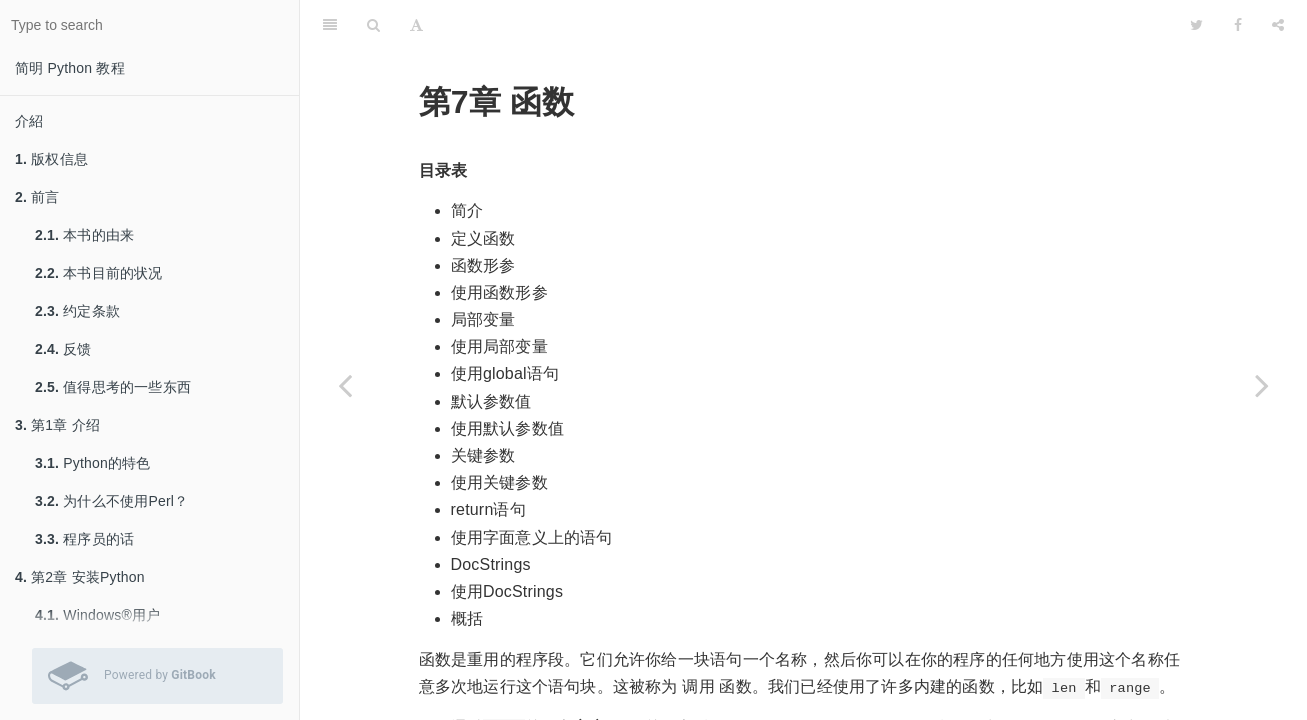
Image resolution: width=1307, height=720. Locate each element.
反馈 (63, 349)
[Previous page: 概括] (345, 385)
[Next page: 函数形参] (1262, 385)
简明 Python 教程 (70, 68)
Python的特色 (93, 463)
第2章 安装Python (80, 577)
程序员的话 (84, 539)
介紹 (29, 121)
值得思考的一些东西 (113, 387)
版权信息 (51, 159)
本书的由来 (84, 235)
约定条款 (77, 311)
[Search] (373, 25)
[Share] (1278, 25)
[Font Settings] (416, 25)
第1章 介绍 (57, 425)
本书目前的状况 (99, 273)
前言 (37, 197)
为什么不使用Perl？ (111, 501)
